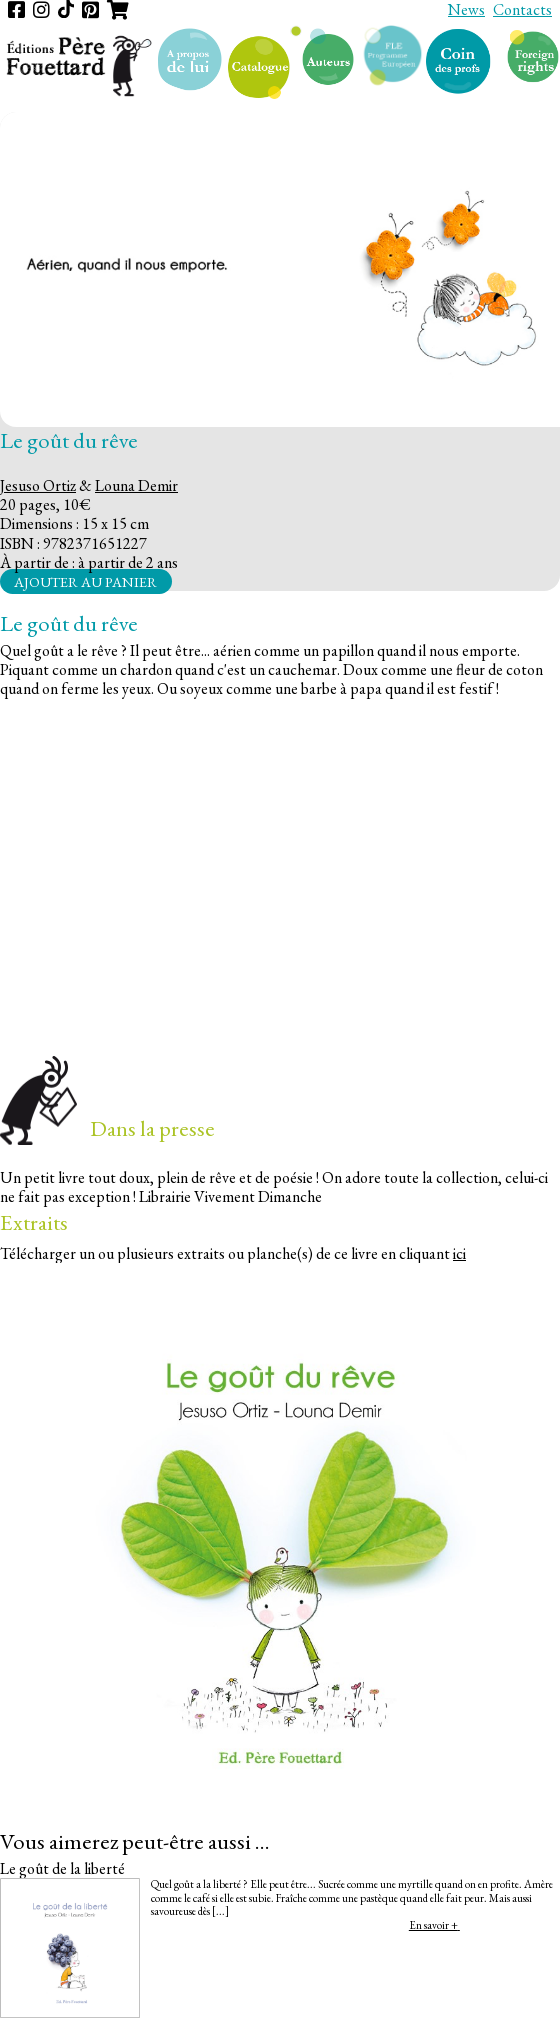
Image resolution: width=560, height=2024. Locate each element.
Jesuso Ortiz (38, 485)
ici (459, 1253)
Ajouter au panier (85, 581)
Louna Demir (136, 485)
